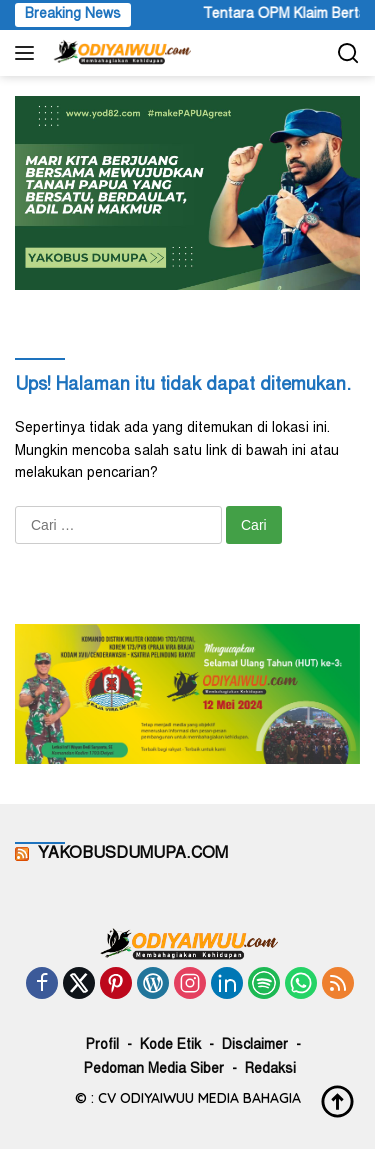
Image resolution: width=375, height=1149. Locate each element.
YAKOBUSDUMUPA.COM (133, 854)
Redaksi (270, 1070)
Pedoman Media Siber (154, 1070)
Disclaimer (255, 1046)
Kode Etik (170, 1046)
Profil (102, 1046)
